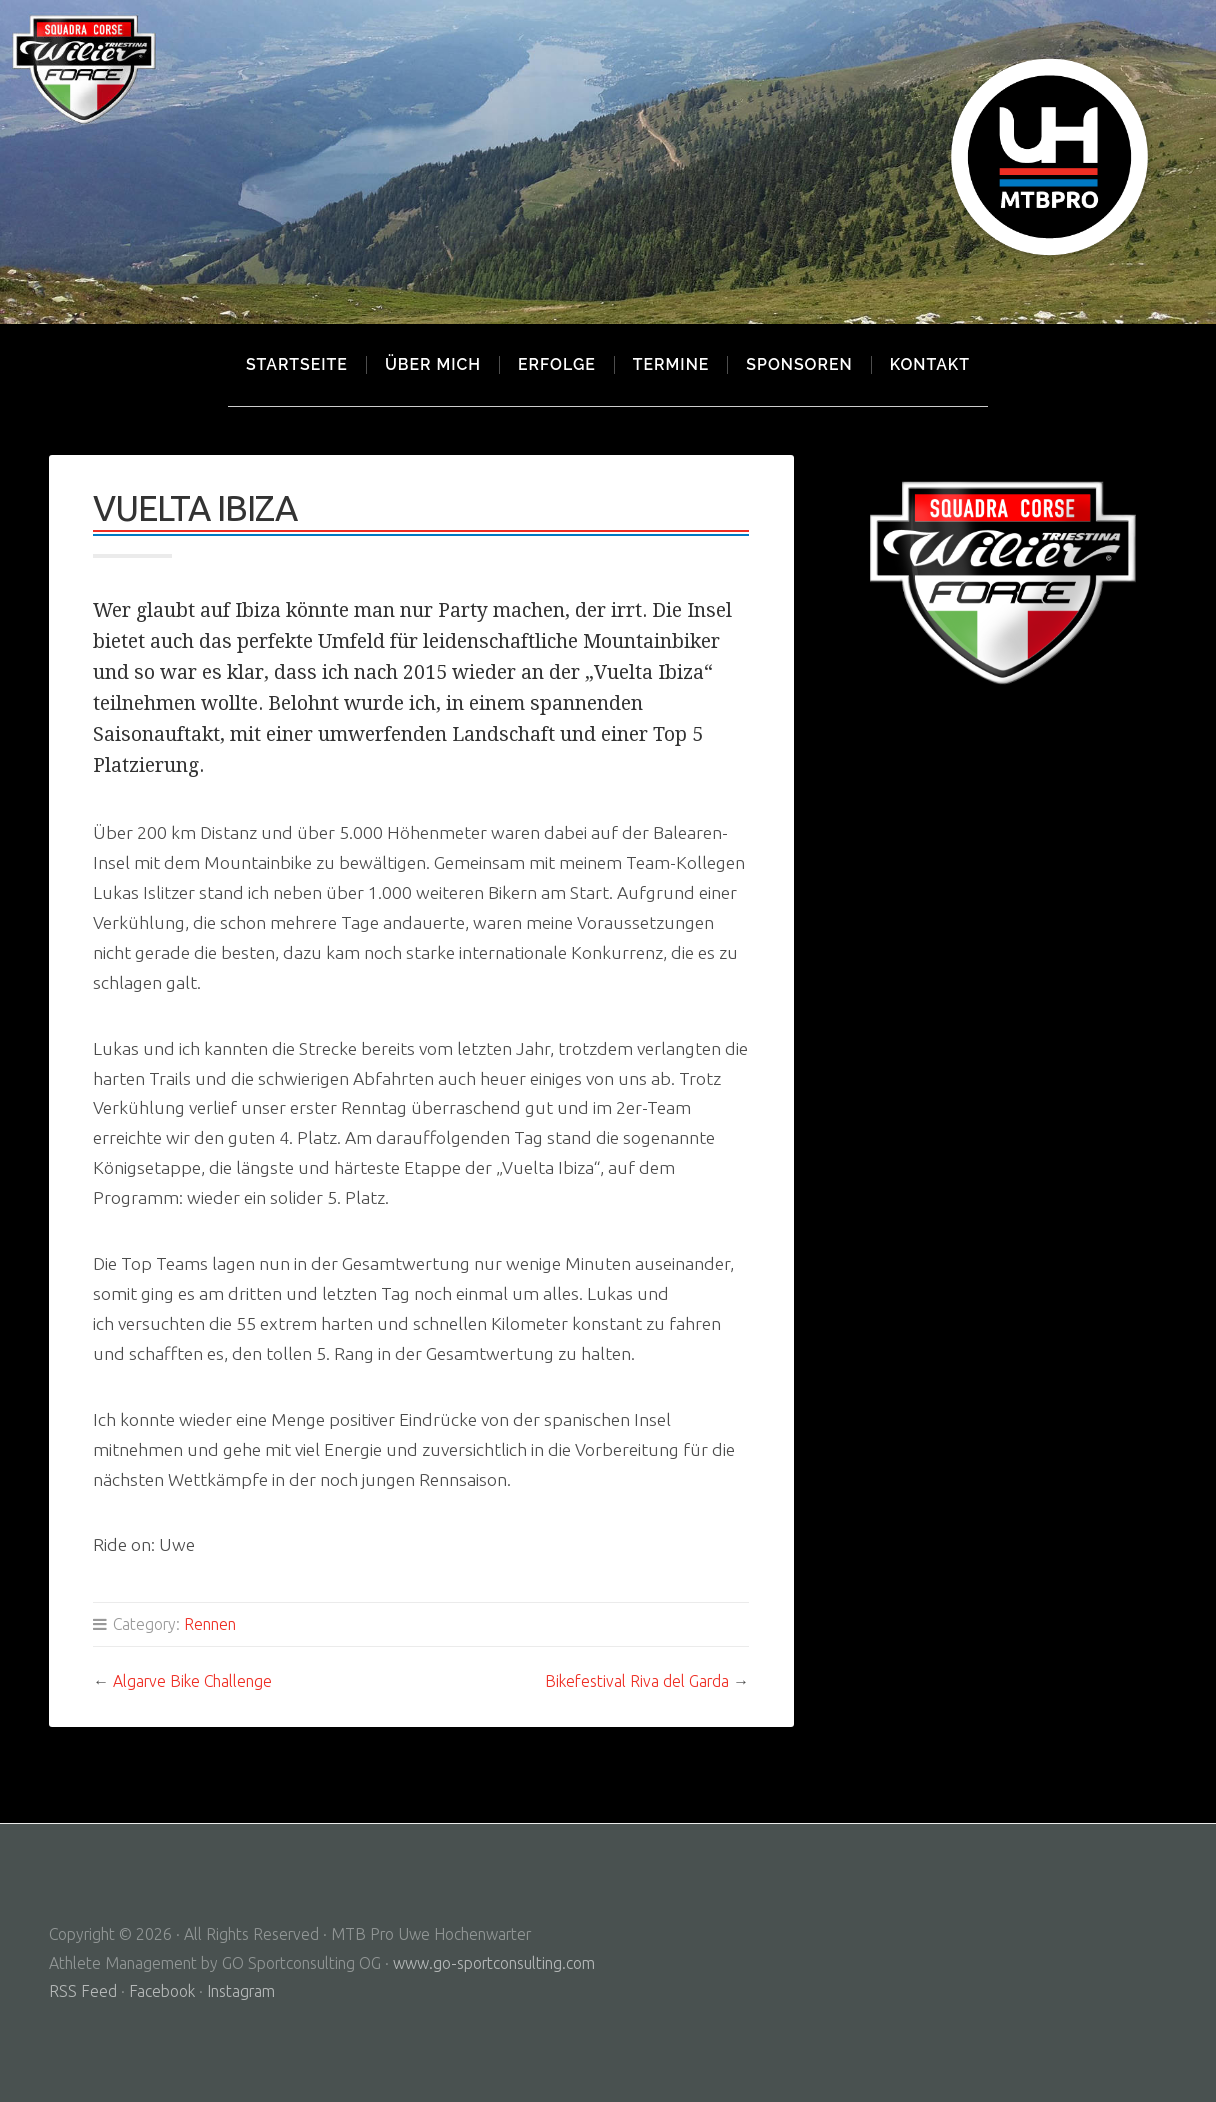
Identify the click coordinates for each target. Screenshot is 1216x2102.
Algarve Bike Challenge (192, 1681)
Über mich (433, 365)
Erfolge (557, 365)
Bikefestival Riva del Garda (637, 1681)
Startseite (297, 365)
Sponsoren (799, 365)
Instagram (241, 1991)
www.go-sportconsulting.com (494, 1963)
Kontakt (930, 365)
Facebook (162, 1991)
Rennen (210, 1624)
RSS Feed (83, 1991)
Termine (671, 365)
